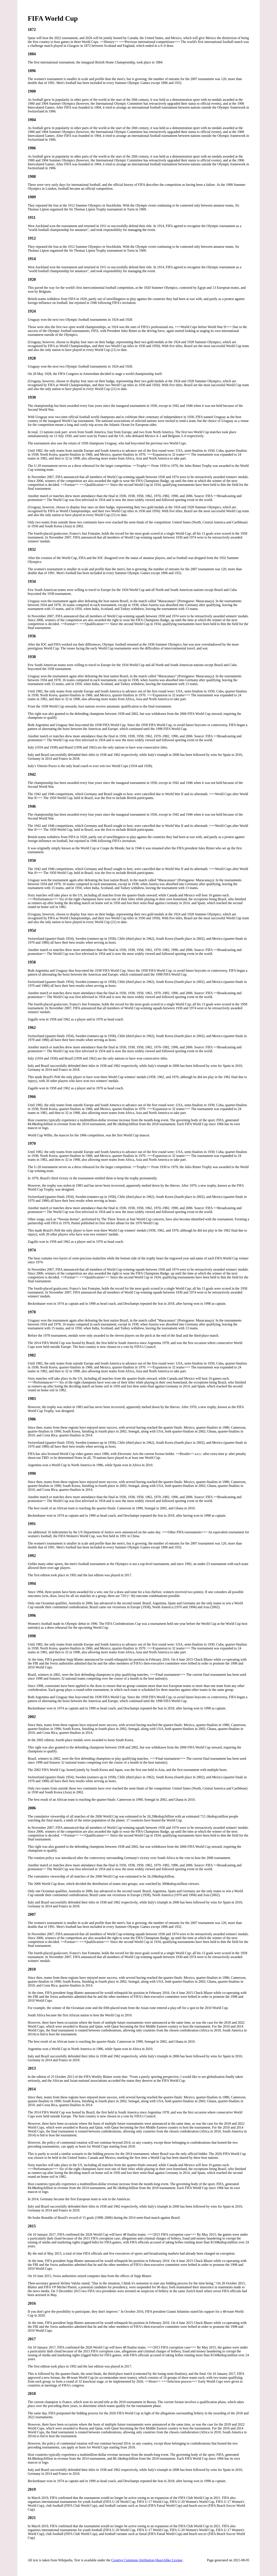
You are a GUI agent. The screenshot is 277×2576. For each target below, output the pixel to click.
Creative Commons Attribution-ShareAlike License (146, 2560)
